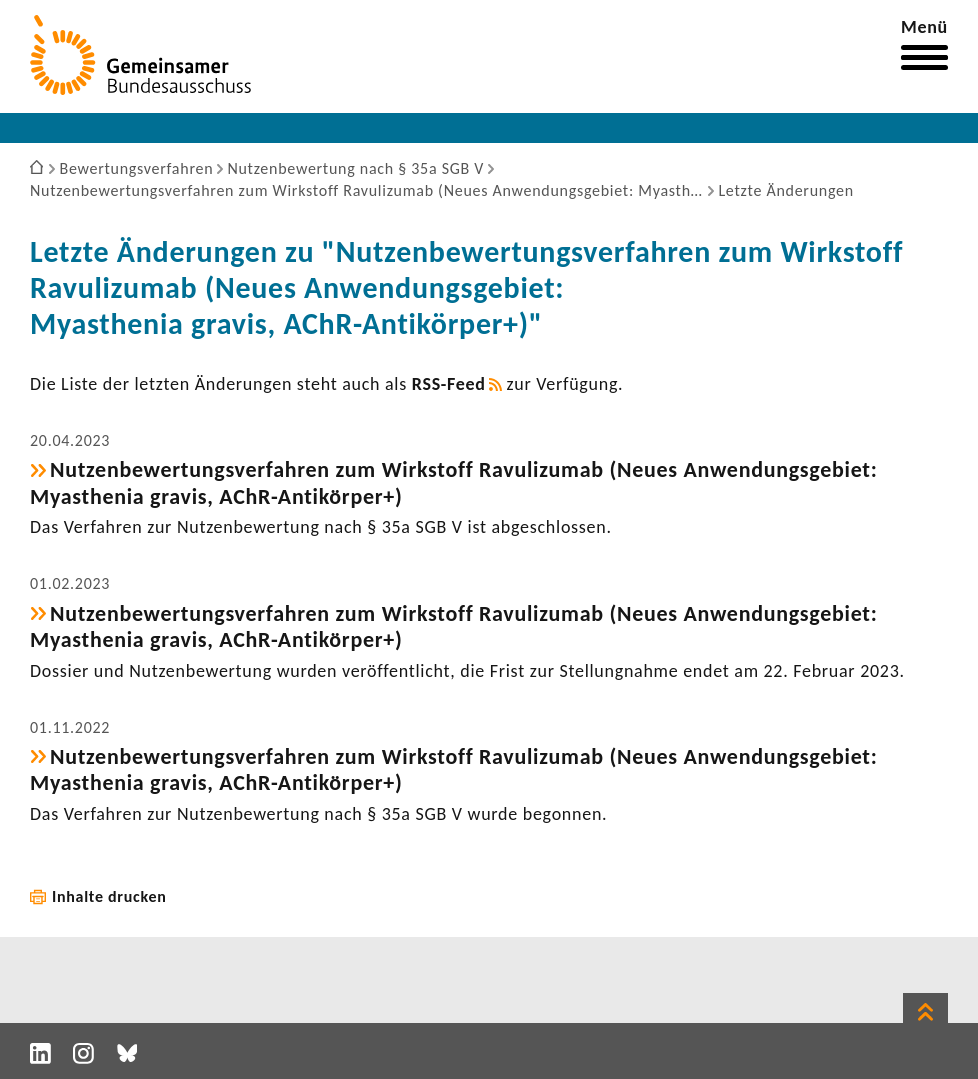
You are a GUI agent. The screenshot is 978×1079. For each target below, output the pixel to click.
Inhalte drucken (109, 896)
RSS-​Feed (449, 384)
